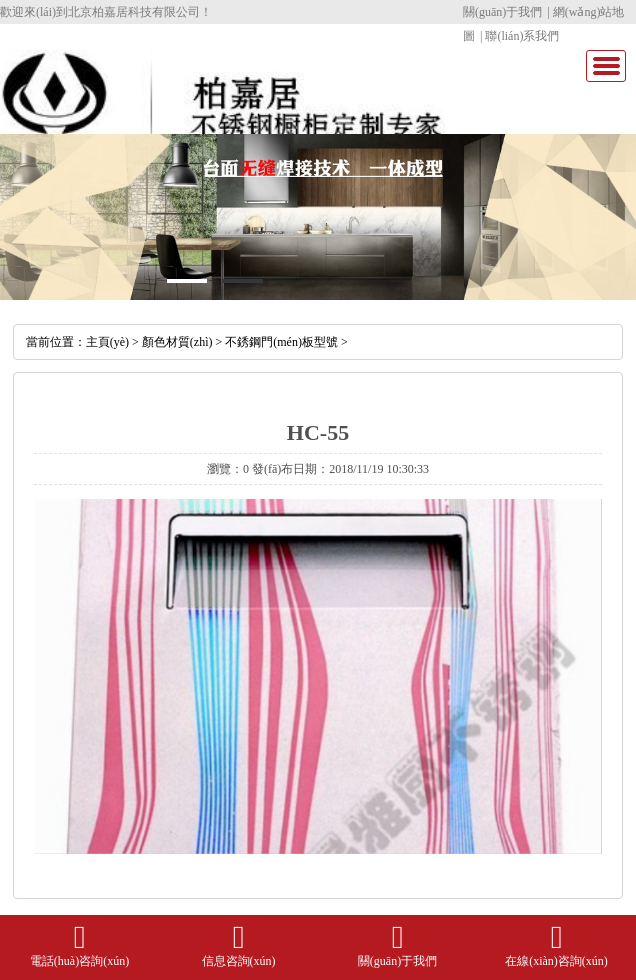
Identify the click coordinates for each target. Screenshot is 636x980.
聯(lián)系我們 (522, 36)
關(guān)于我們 (502, 12)
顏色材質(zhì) (177, 342)
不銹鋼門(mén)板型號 (281, 342)
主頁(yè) (107, 342)
